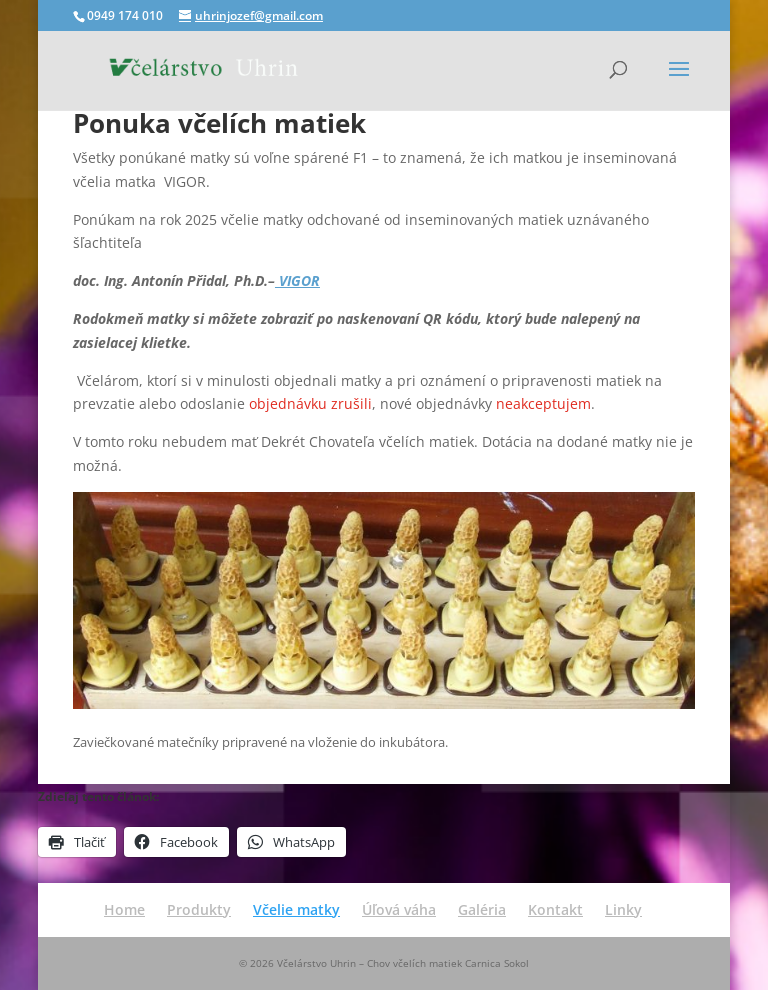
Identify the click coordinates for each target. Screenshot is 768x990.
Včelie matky (296, 909)
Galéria (482, 909)
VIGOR (297, 280)
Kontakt (555, 909)
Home (124, 909)
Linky (623, 909)
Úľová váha (399, 909)
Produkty (199, 909)
